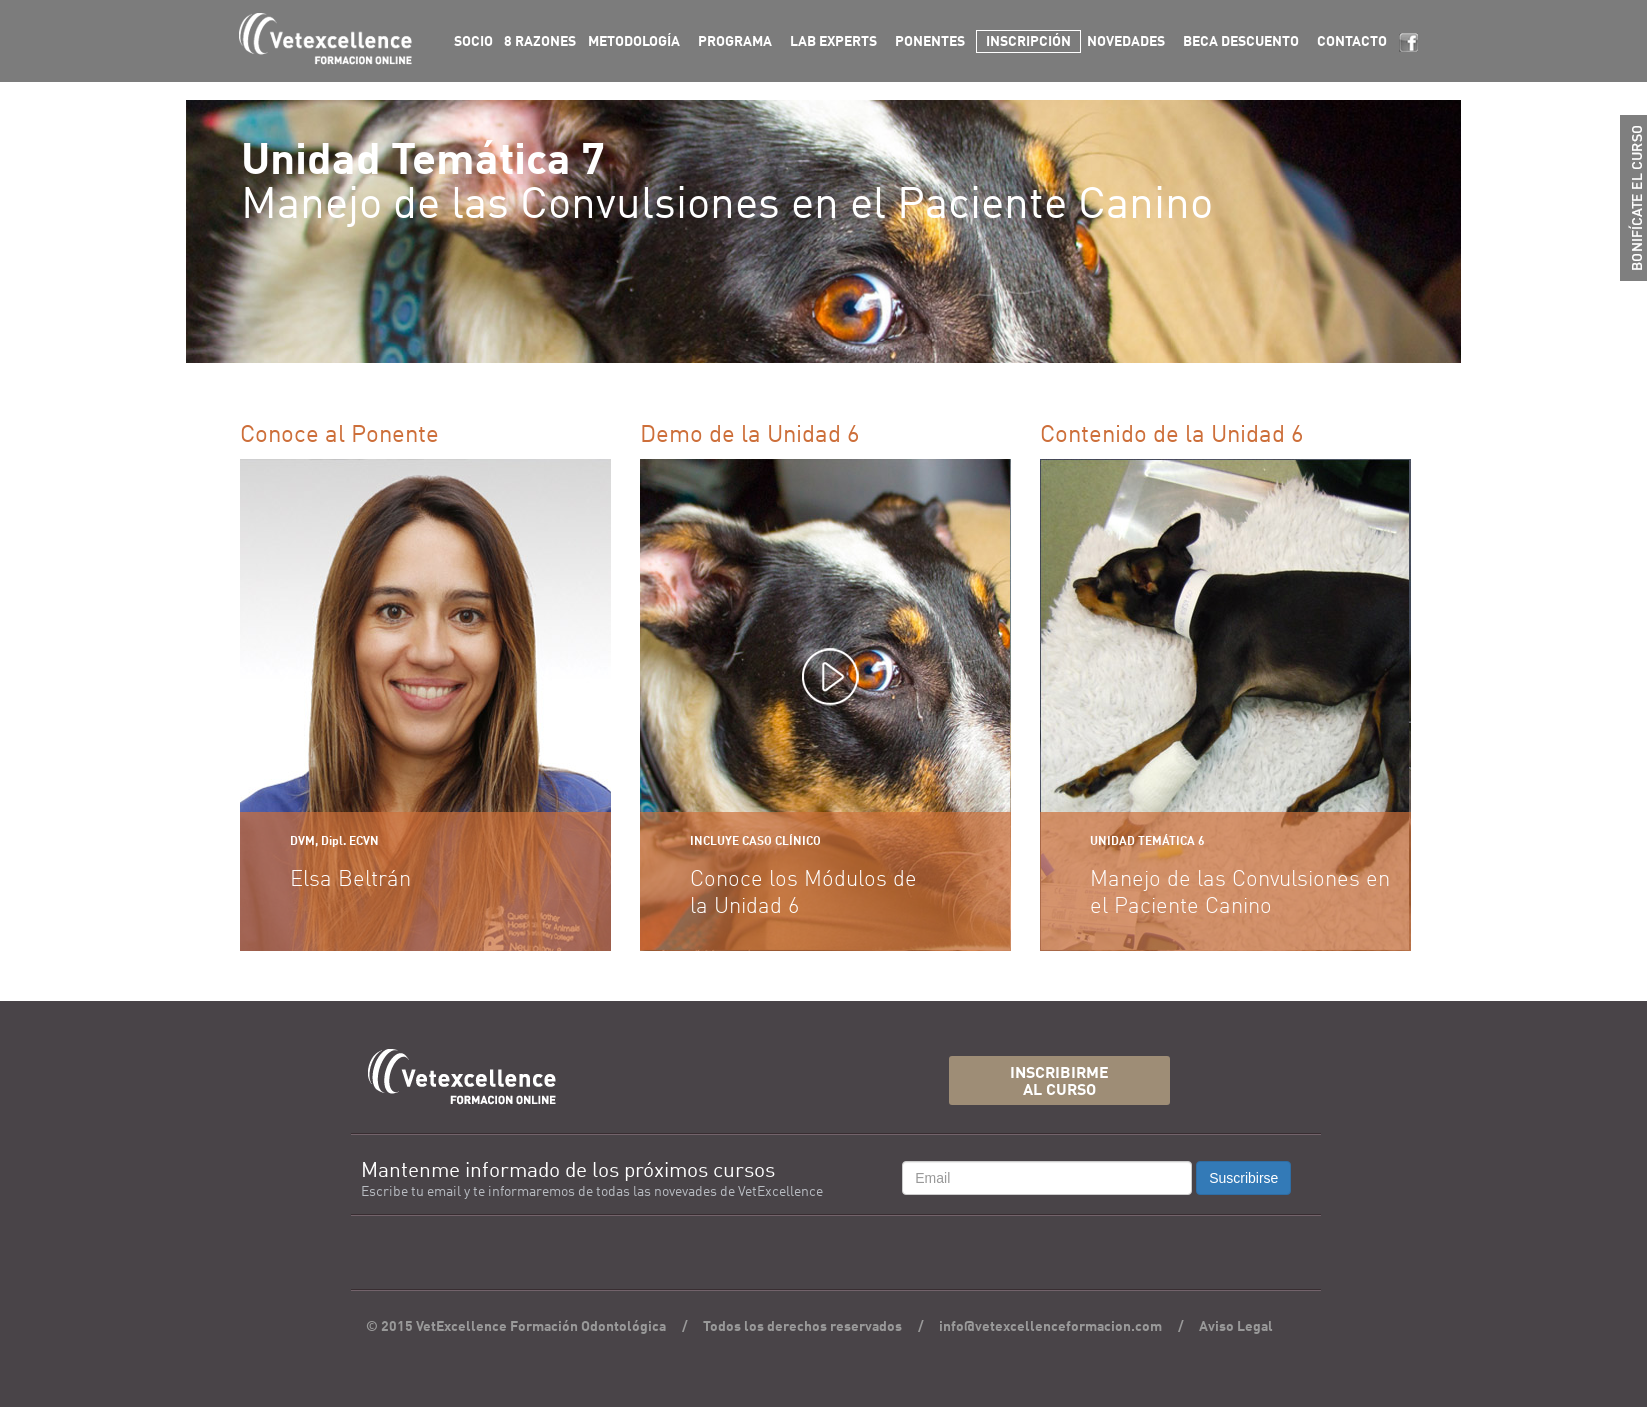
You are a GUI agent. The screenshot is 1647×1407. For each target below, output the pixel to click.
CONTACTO (1352, 42)
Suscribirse (1243, 1178)
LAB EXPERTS (833, 42)
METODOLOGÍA (634, 42)
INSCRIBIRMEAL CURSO (1059, 1082)
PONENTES (930, 42)
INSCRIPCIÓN (1028, 42)
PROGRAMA (735, 42)
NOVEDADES (1126, 42)
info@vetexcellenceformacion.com (1050, 1327)
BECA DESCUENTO (1241, 42)
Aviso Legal (1236, 1327)
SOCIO (473, 42)
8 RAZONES (540, 42)
